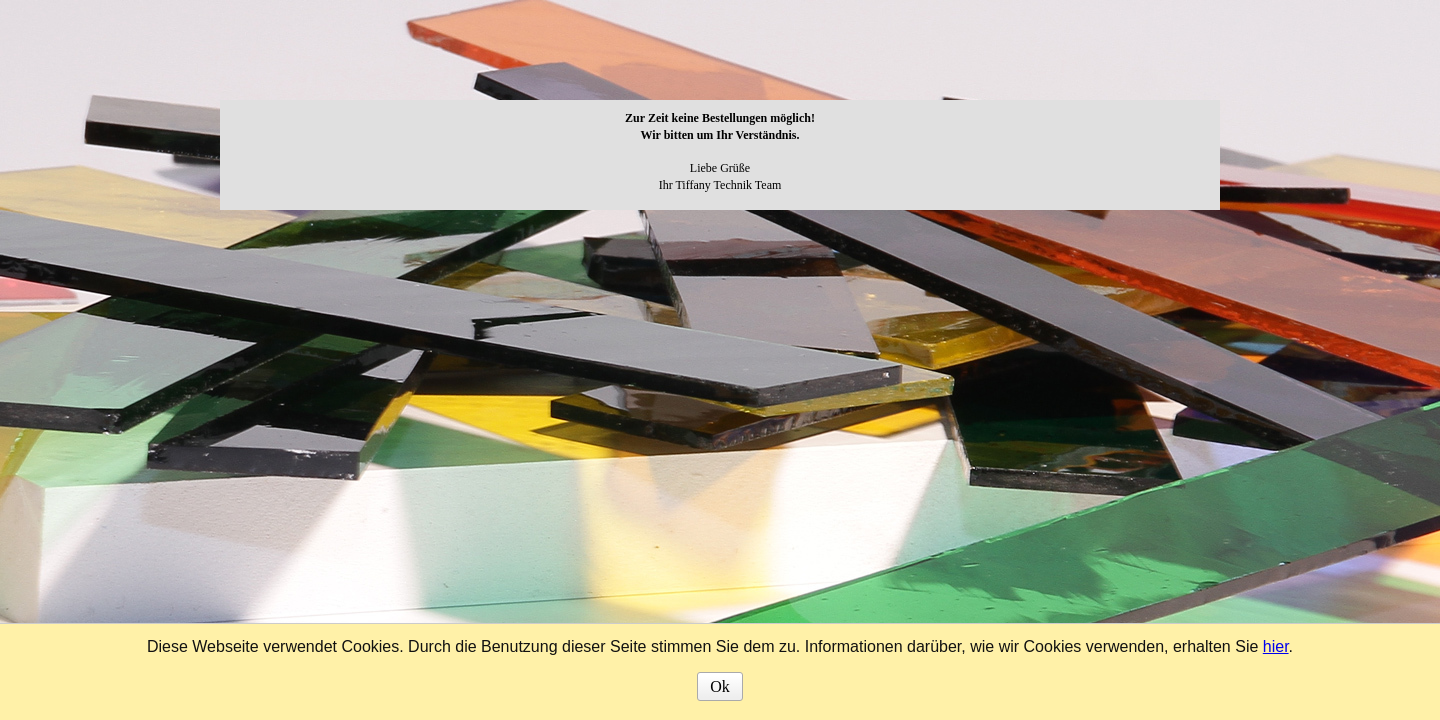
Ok (720, 686)
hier (1276, 646)
